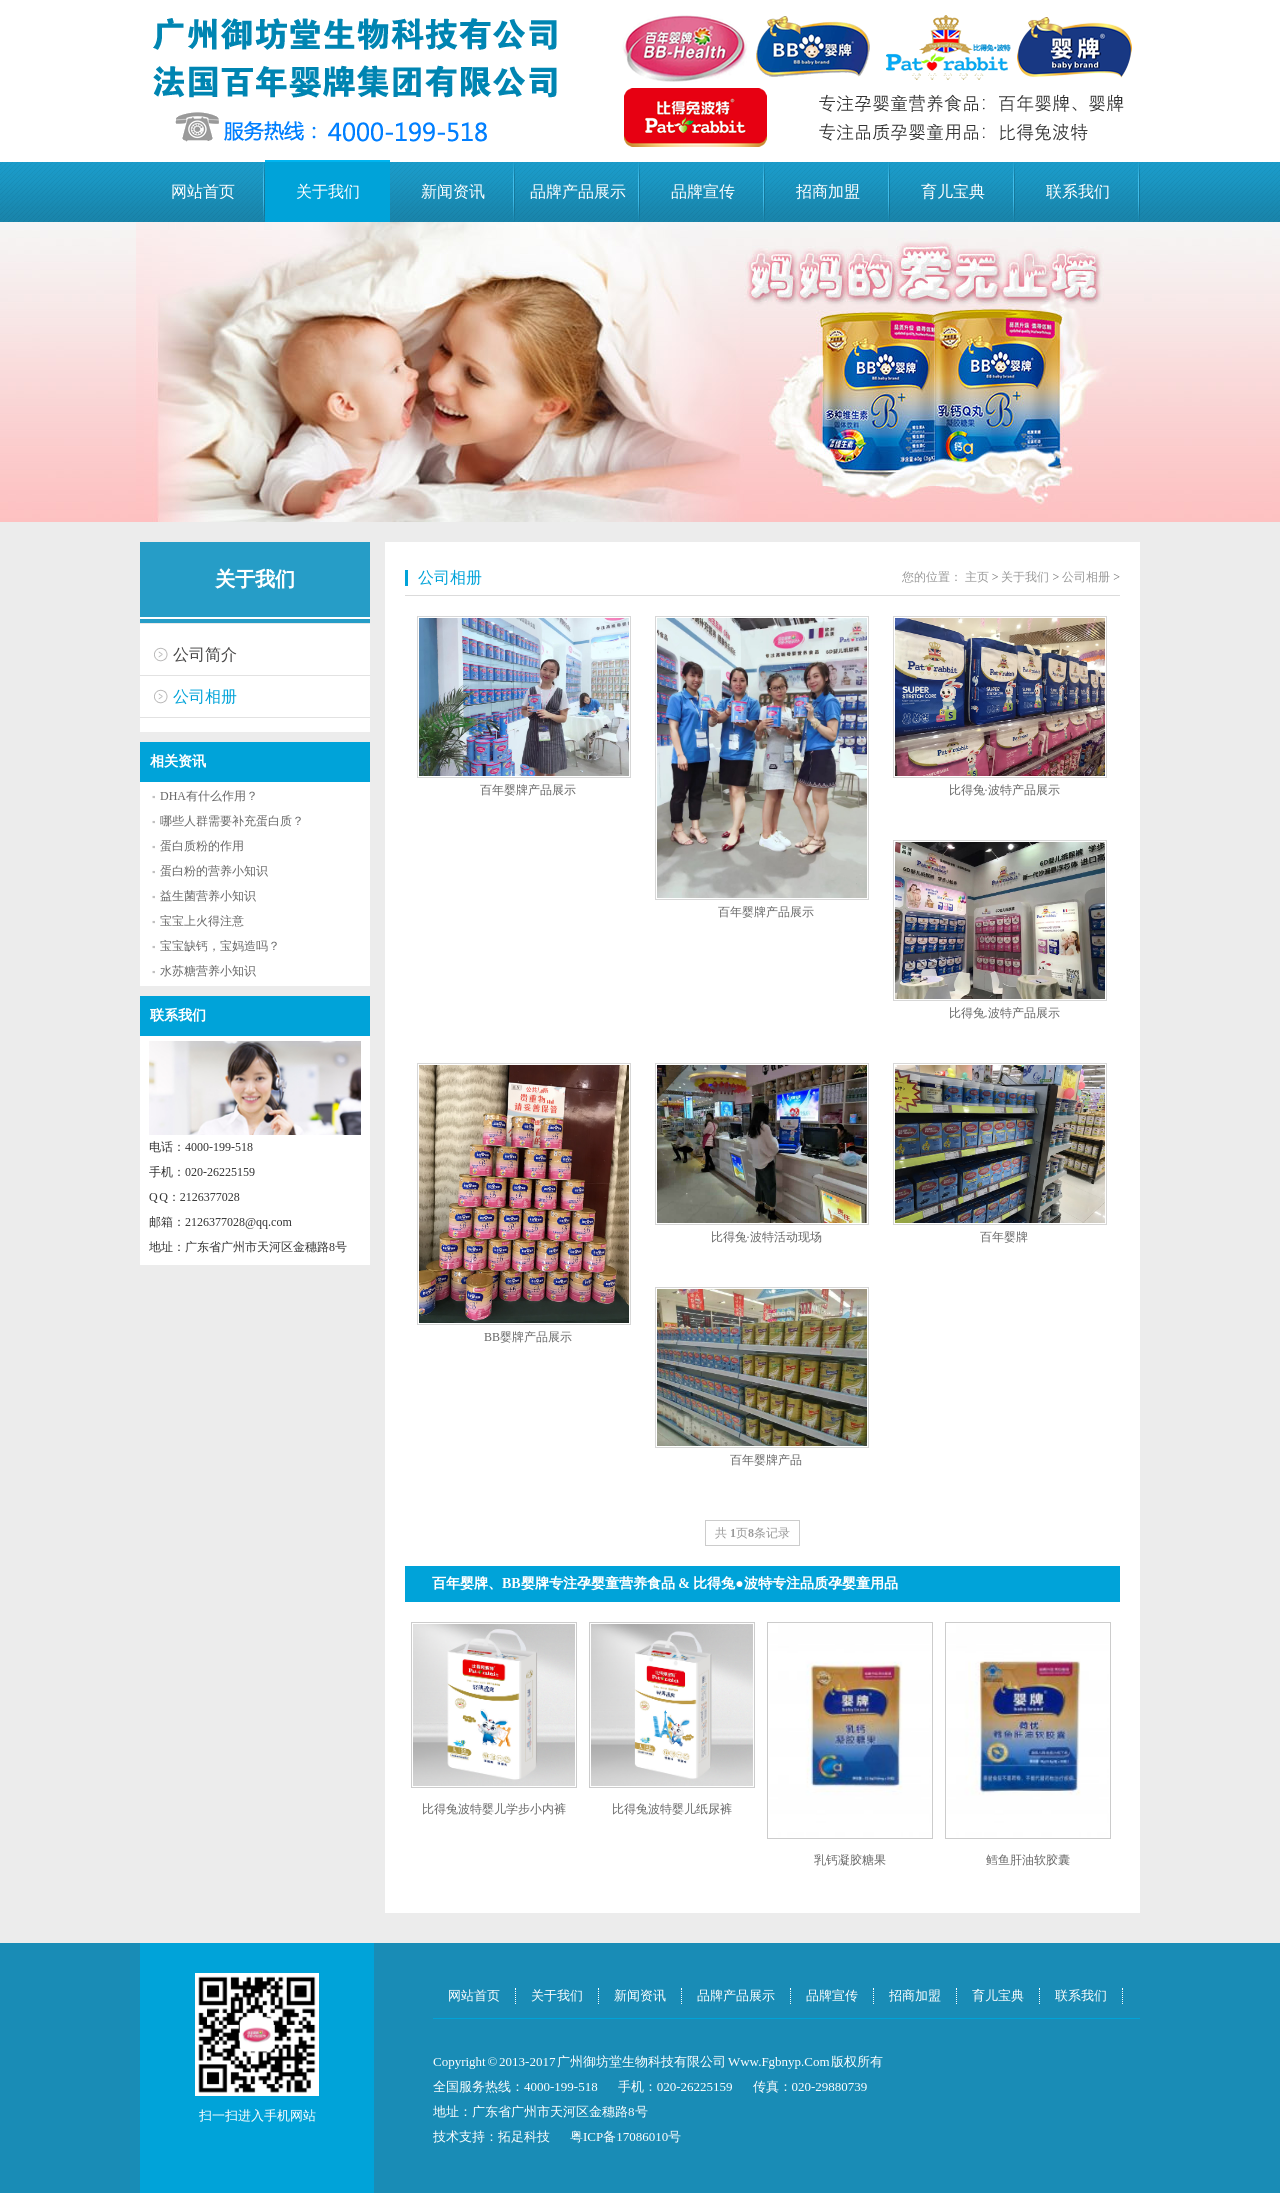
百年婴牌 (1004, 1237)
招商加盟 (828, 191)
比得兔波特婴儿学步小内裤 (494, 1809)
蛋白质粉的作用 (202, 846)
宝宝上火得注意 (202, 921)
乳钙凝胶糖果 (850, 1860)
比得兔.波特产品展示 (1004, 1013)
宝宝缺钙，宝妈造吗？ (220, 946)
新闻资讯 (453, 191)
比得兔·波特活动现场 (766, 1237)
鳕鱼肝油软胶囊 (1028, 1860)
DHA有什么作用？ (209, 796)
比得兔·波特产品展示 (1004, 790)
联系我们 (1078, 191)
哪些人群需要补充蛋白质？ (232, 821)
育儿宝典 (953, 191)
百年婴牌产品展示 (528, 790)
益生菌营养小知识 (208, 896)
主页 (977, 577)
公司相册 (205, 696)
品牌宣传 (703, 191)
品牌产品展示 (578, 191)
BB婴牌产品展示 (528, 1337)
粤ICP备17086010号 (625, 2136)
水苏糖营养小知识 (208, 971)
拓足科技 (524, 2136)
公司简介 (205, 654)
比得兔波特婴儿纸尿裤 (672, 1809)
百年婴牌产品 (766, 1460)
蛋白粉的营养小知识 (214, 871)
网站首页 (203, 191)
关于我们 (328, 191)
